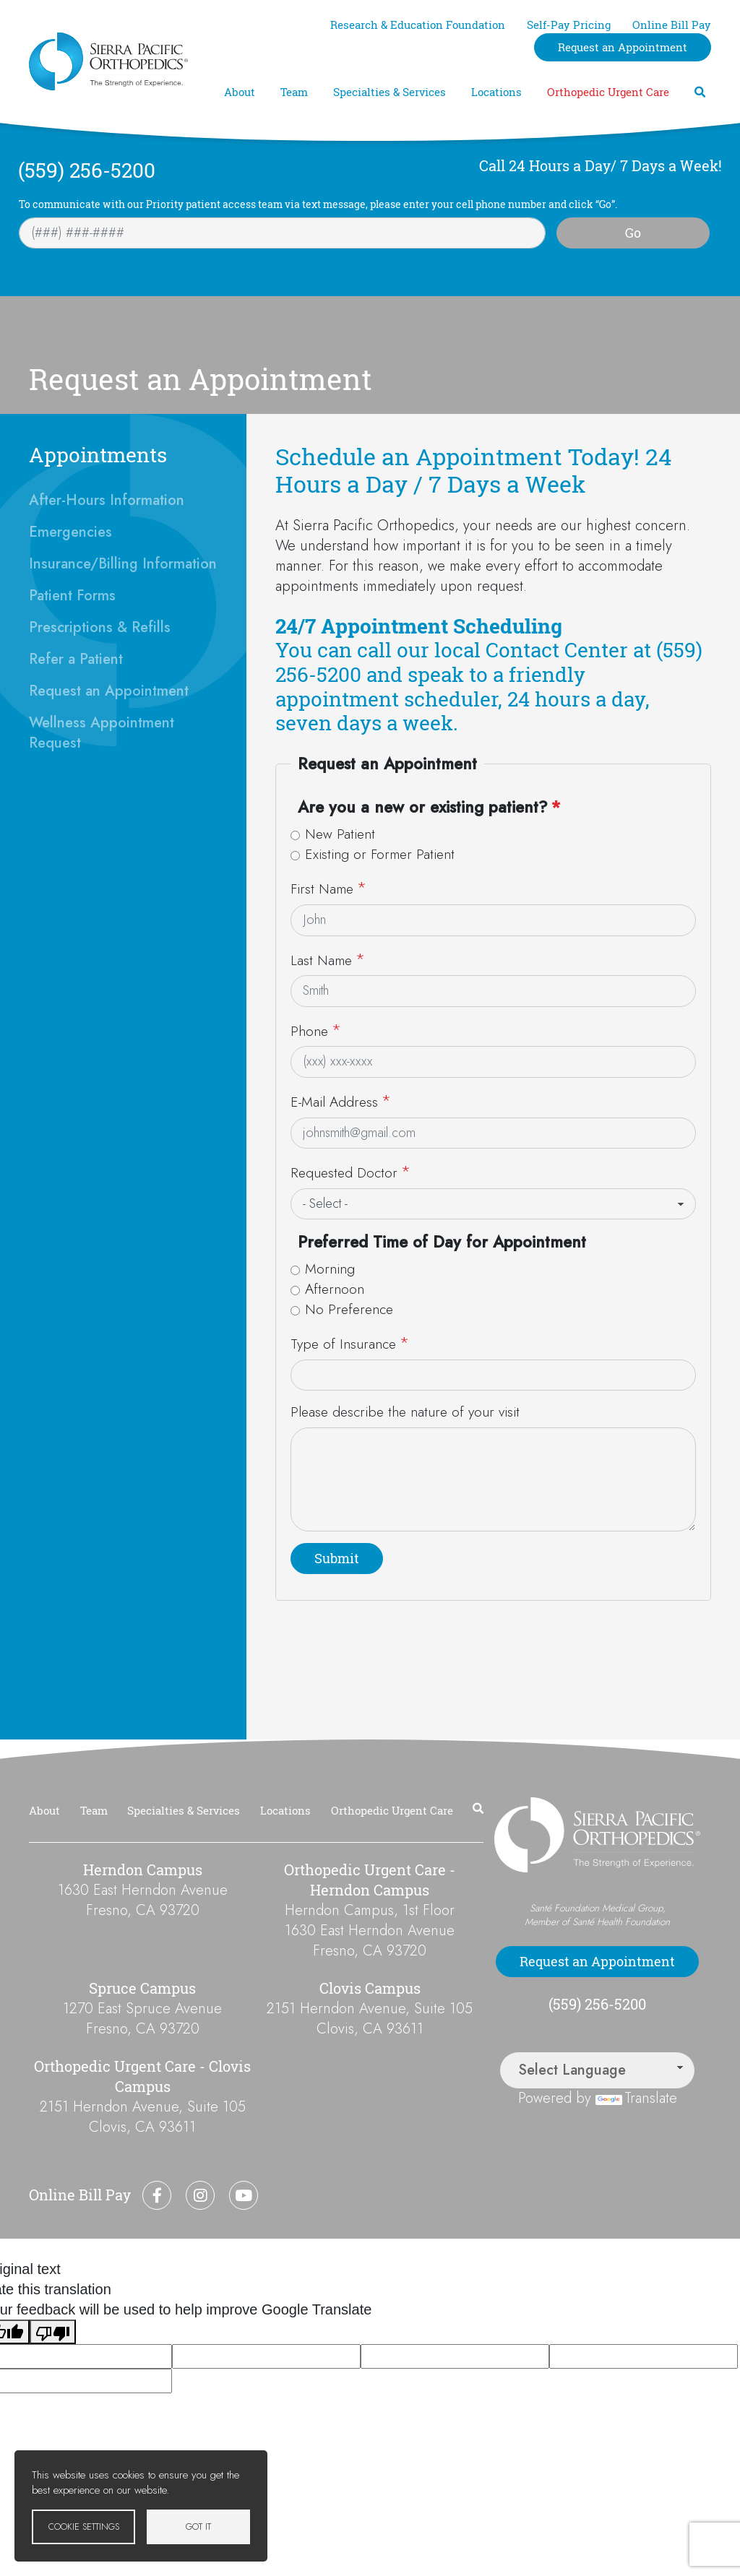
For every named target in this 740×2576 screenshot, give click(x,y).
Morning (330, 1269)
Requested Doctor (344, 1172)
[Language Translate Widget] (597, 2070)
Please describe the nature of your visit (405, 1412)
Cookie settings (83, 2526)
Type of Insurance (343, 1344)
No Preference (349, 1309)
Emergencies (70, 532)
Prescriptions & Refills (100, 627)
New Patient (340, 834)
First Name (322, 888)
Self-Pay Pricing (569, 25)
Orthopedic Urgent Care (608, 92)
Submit (336, 1558)
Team (294, 92)
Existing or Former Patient (380, 854)
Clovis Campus (370, 1988)
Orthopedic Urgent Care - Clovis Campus (142, 2076)
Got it (198, 2526)
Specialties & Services (389, 92)
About (239, 92)
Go (633, 232)
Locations (496, 92)
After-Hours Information (106, 500)
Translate (636, 2098)
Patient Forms (72, 595)
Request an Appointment (622, 47)
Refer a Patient (76, 659)
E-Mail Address (334, 1102)
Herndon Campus (142, 1870)
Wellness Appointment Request (101, 732)
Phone (309, 1031)
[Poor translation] (53, 2332)
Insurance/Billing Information (123, 563)
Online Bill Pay (671, 25)
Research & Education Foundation (417, 25)
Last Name (321, 960)
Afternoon (334, 1289)
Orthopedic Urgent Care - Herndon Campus (369, 1880)
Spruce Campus (142, 1988)
